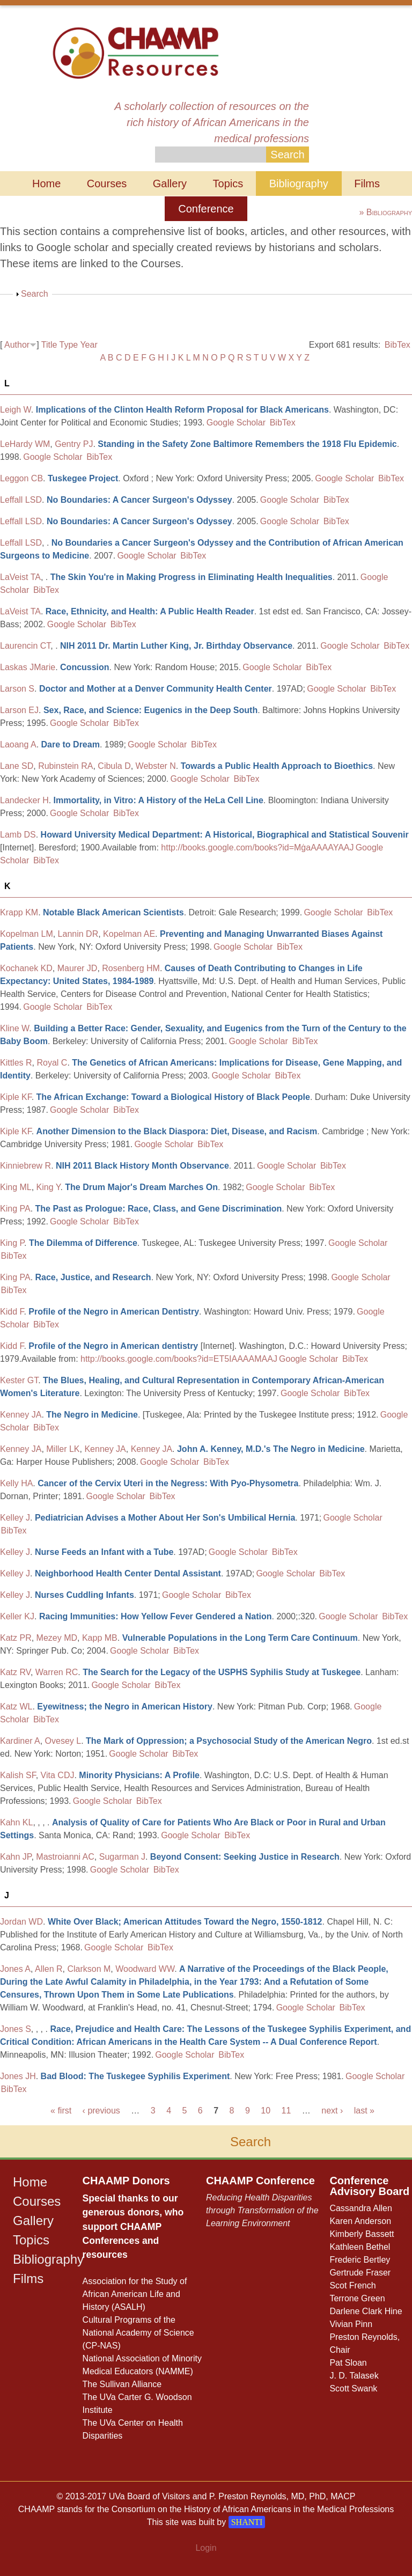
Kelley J (15, 1517)
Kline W (14, 1028)
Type (69, 344)
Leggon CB (21, 478)
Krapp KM (19, 912)
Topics (228, 183)
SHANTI (247, 2522)
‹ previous (101, 2110)
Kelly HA (16, 1483)
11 (286, 2110)
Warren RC (56, 1672)
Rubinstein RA (65, 765)
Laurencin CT (25, 645)
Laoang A (18, 744)
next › (332, 2110)
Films (367, 183)
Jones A (15, 1968)
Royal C (51, 1062)
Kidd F (12, 1311)
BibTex (397, 344)
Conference (205, 209)
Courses (107, 183)
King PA (15, 1208)
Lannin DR (78, 933)
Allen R (49, 1968)
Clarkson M (89, 1968)
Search (34, 293)
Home (46, 183)
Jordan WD (21, 1921)
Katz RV (15, 1672)
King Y (48, 1187)
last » (364, 2110)
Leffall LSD (21, 499)
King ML (16, 1187)
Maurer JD (77, 968)
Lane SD (16, 765)
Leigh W (15, 409)
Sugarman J (122, 1856)
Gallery (170, 183)
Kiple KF (16, 1097)
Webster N (156, 765)
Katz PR (16, 1637)
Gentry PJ (74, 444)
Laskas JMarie (27, 667)
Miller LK (62, 1449)
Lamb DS (18, 834)
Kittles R (16, 1062)
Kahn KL (16, 1822)
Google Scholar (236, 422)
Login (205, 2547)
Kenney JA (20, 1414)
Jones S (15, 2029)
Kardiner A (20, 1740)
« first (60, 2110)
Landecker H (24, 800)
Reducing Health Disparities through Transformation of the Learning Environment (262, 2210)
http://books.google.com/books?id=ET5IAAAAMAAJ (178, 1358)
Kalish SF (18, 1775)
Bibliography (298, 183)
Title (49, 344)
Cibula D (114, 765)
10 (265, 2110)
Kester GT (19, 1380)
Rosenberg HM (131, 968)
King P (12, 1242)
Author (17, 344)
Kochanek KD (26, 968)
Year (88, 344)
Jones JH (18, 2076)
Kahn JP (15, 1856)
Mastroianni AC (65, 1856)
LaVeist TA (20, 577)
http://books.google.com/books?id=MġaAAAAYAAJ (257, 847)
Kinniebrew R (25, 1165)
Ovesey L (63, 1740)
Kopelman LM (26, 933)
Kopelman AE (129, 933)
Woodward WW (144, 1968)
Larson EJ (19, 710)
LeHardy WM (25, 444)
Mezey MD (56, 1637)
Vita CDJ (58, 1775)
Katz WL (16, 1706)
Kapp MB (99, 1637)
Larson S (17, 688)
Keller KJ (17, 1616)
